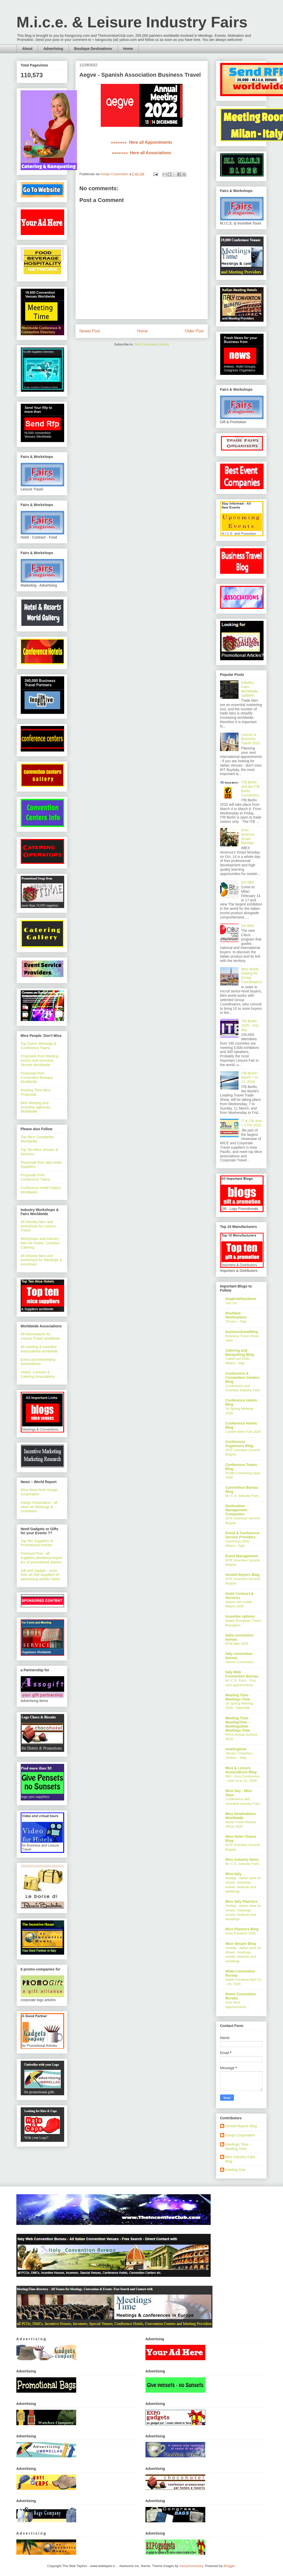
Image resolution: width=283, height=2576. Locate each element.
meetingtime (235, 1749)
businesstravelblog (241, 1332)
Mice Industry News (242, 1859)
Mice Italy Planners (241, 1901)
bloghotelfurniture (240, 1299)
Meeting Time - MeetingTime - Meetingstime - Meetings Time (238, 1724)
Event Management (241, 1556)
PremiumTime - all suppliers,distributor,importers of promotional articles (41, 1557)
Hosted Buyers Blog (242, 1575)
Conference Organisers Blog (239, 1444)
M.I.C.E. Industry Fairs (242, 1496)
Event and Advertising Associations (38, 1362)
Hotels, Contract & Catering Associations (38, 1374)
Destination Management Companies (236, 1510)
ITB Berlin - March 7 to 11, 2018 (250, 1077)
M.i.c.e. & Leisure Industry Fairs (132, 22)
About (27, 49)
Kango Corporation (240, 2135)
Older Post (194, 331)
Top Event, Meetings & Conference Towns (38, 1045)
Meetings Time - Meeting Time (238, 2146)
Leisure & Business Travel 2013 (250, 739)
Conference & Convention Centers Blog (242, 1377)
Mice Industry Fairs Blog (240, 2159)
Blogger (229, 2566)
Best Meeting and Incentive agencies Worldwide (35, 1107)
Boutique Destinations (93, 49)
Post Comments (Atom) (151, 344)
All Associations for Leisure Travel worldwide (40, 1336)
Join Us (231, 1303)
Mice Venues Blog (240, 1944)
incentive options (240, 1616)
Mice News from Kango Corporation (39, 1492)
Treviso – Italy (235, 1321)
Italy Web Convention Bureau (241, 1674)
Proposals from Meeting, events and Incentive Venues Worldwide (40, 1060)
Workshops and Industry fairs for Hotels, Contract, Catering (40, 1243)
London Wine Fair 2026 (243, 1431)
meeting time (235, 2170)
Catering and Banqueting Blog (239, 1352)
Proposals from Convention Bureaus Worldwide (37, 1077)
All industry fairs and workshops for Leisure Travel (38, 1226)
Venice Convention (239, 1662)
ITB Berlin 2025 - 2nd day (249, 1025)
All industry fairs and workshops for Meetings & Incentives (41, 1260)
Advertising (53, 49)
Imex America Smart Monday (247, 836)
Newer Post (90, 331)
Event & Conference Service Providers (242, 1535)
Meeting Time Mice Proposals (36, 1092)
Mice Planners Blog (241, 1929)
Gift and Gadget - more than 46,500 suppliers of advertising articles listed (40, 1575)
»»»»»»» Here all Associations (141, 153)
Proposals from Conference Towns (35, 1177)
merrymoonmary (191, 2566)
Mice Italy (233, 1874)
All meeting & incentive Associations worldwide (39, 1349)
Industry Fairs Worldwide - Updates (250, 688)
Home (128, 49)
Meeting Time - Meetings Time (238, 1697)
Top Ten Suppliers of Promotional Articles (37, 1543)
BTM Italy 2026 (236, 1643)
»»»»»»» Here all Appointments (141, 142)
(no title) (247, 882)
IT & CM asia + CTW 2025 (251, 1123)
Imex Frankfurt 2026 (240, 1933)
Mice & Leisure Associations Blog (241, 1770)
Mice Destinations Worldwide (240, 1816)
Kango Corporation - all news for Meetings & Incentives (39, 1506)
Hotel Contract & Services (239, 1596)
